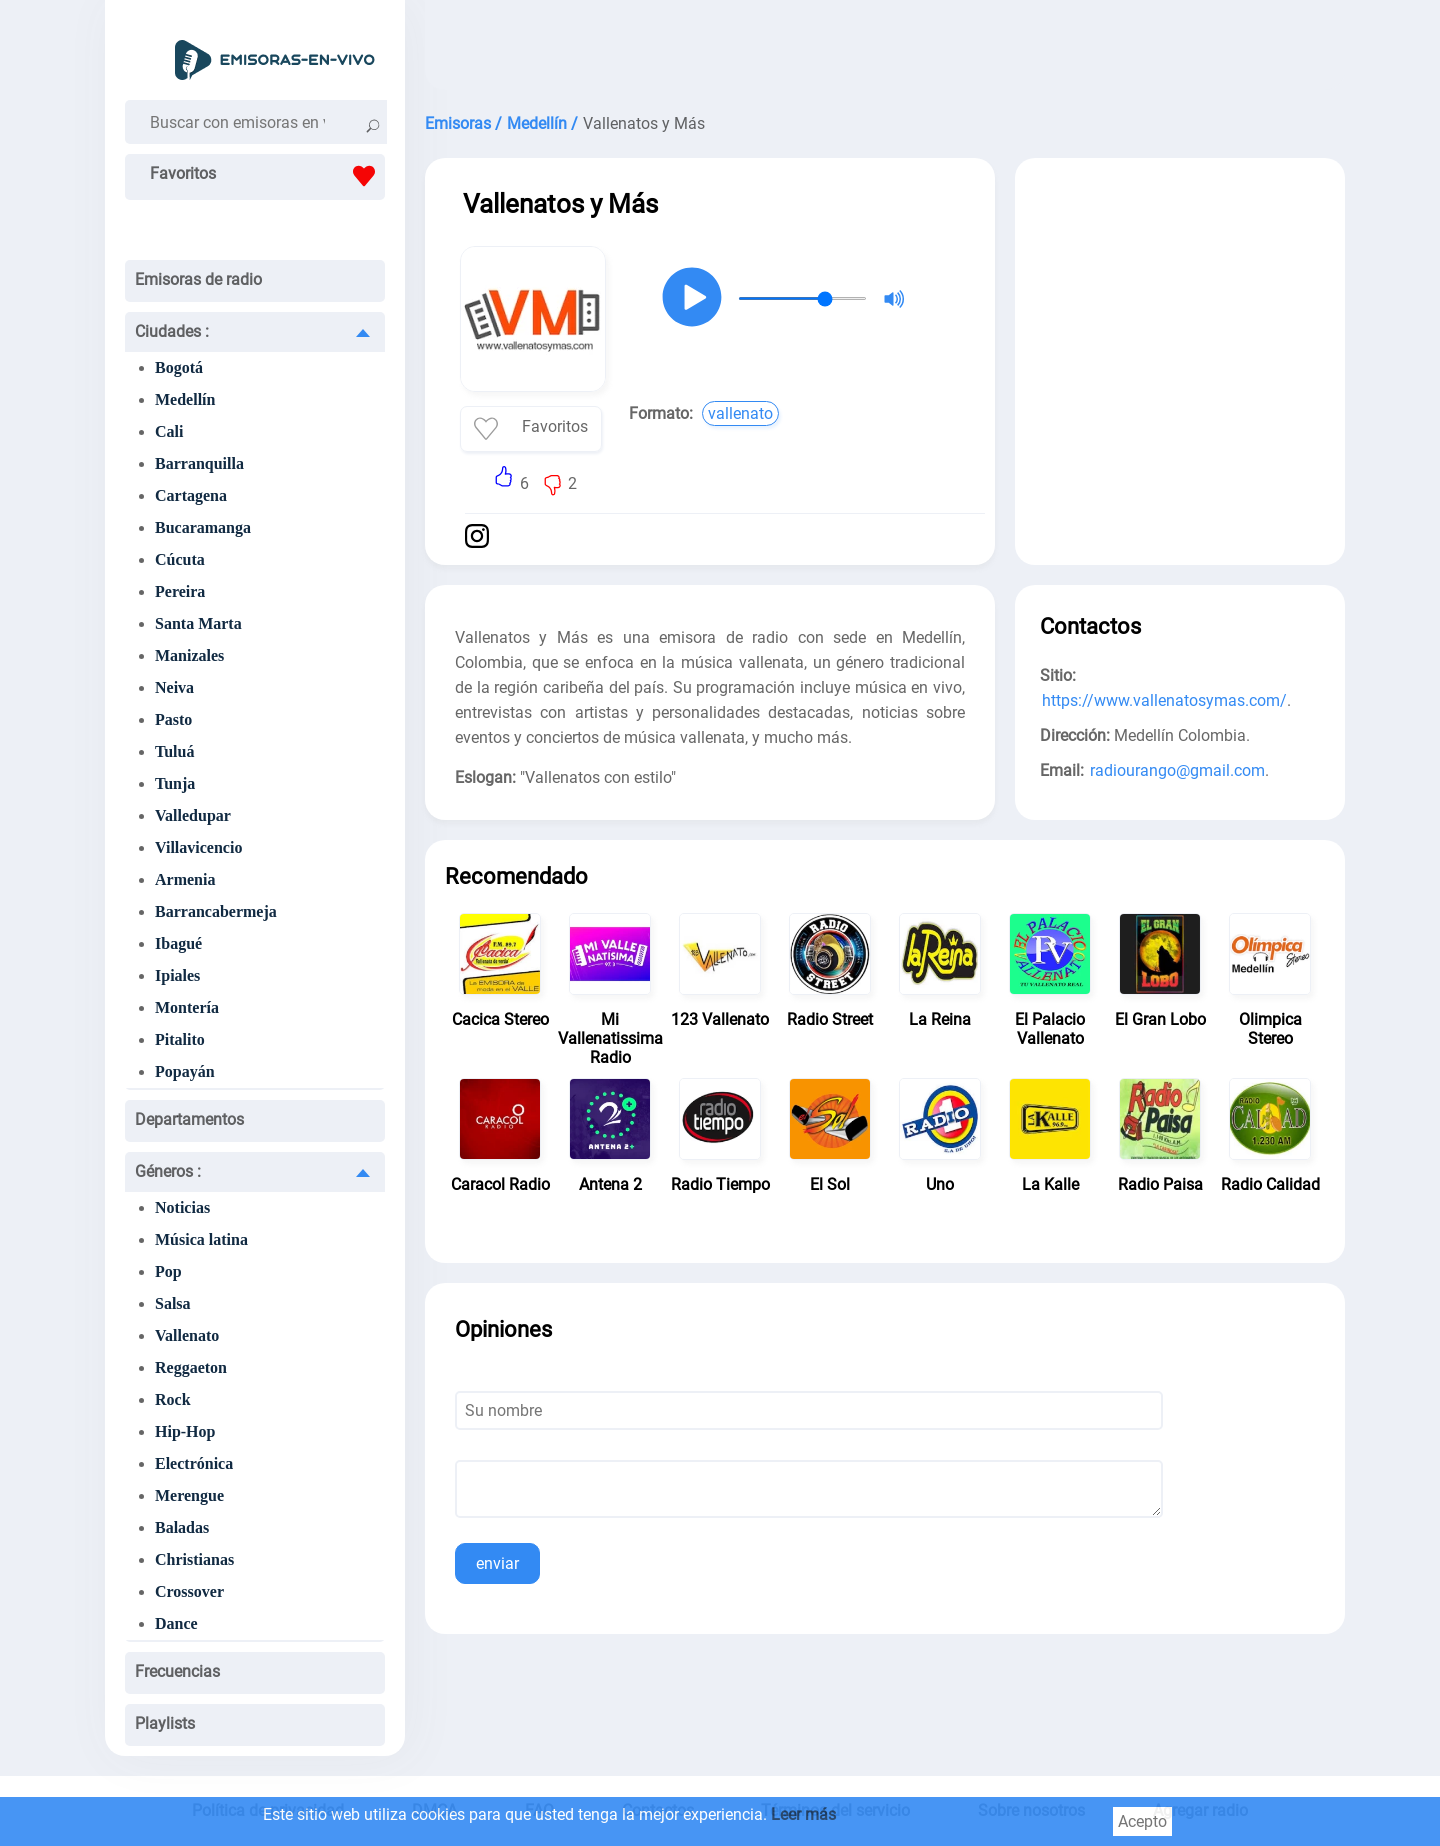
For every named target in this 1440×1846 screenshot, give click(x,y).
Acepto (1142, 1821)
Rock (173, 1399)
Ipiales (177, 975)
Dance (176, 1623)
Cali (169, 431)
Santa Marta (198, 623)
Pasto (173, 719)
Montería (187, 1007)
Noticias (182, 1207)
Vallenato (187, 1335)
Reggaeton (191, 1367)
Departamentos (189, 1119)
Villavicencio (198, 847)
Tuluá (174, 751)
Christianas (194, 1559)
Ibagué (178, 943)
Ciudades (172, 331)
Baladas (182, 1527)
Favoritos (267, 176)
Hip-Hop (185, 1431)
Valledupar (193, 815)
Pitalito (180, 1039)
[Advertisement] (885, 50)
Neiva (174, 687)
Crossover (189, 1591)
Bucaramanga (203, 527)
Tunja (175, 783)
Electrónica (194, 1463)
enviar (497, 1563)
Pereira (180, 591)
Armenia (185, 879)
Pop (168, 1271)
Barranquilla (199, 463)
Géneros (168, 1171)
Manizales (189, 655)
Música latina (201, 1239)
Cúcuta (180, 559)
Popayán (185, 1071)
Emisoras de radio (198, 279)
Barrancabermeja (216, 911)
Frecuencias (177, 1671)
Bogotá (179, 367)
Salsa (173, 1303)
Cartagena (191, 495)
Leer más (803, 1814)
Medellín (185, 399)
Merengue (189, 1495)
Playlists (165, 1723)
